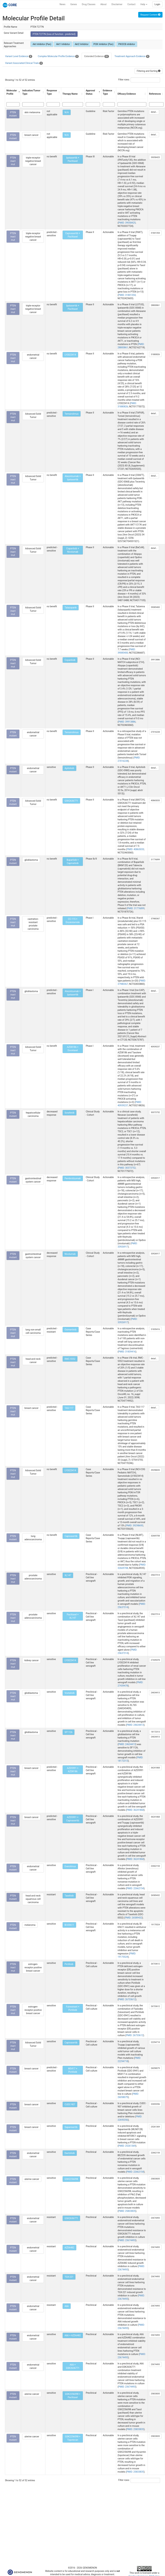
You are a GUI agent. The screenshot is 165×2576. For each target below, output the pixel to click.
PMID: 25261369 (127, 2145)
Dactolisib (70, 2153)
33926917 (155, 1178)
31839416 (155, 1329)
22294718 (155, 2042)
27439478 (155, 1660)
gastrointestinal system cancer (33, 1180)
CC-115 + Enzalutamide (73, 921)
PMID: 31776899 (135, 908)
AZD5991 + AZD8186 (73, 1770)
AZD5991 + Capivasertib (72, 1819)
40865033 (155, 800)
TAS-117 (69, 1408)
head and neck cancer (33, 1361)
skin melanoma (32, 112)
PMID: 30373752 (127, 1167)
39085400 (155, 607)
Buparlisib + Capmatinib (73, 862)
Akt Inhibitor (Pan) (42, 44)
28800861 (155, 305)
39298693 (155, 1470)
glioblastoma (31, 860)
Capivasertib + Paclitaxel (72, 235)
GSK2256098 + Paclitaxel (72, 2396)
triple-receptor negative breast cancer (33, 161)
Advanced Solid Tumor (33, 415)
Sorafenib (70, 1112)
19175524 (155, 1924)
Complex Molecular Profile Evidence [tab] (58, 56)
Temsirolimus (72, 413)
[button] (18, 92)
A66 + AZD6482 (73, 2335)
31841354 (155, 233)
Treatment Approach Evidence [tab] (132, 56)
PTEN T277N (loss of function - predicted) (54, 34)
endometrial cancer (33, 356)
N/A (67, 112)
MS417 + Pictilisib (72, 2070)
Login (157, 4)
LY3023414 (70, 354)
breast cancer (31, 135)
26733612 (155, 1964)
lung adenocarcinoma (33, 1538)
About (103, 4)
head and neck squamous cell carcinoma (33, 1899)
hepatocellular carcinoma (33, 1114)
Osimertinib (71, 1329)
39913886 (155, 660)
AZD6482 (69, 2247)
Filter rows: (124, 79)
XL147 (68, 1575)
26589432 (155, 1895)
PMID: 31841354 (127, 295)
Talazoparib (71, 607)
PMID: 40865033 (135, 849)
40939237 (155, 1047)
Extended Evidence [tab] (96, 56)
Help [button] (143, 4)
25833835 (155, 2179)
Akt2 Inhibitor (81, 44)
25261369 (155, 2127)
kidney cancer (31, 1660)
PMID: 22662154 (135, 1888)
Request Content (150, 14)
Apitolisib (69, 768)
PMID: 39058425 (127, 222)
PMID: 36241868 (135, 1810)
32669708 (155, 1536)
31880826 (155, 354)
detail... (154, 112)
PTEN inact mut (13, 161)
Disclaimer (116, 4)
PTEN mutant (13, 114)
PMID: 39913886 (127, 721)
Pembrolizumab (73, 1178)
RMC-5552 (70, 1359)
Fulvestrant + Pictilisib (72, 2008)
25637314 (155, 1575)
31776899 (155, 859)
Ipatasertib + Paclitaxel (72, 159)
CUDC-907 (70, 2104)
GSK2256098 (71, 2179)
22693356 (155, 2104)
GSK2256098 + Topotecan (72, 2438)
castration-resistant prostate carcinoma (33, 924)
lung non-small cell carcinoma (33, 1331)
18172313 (155, 1732)
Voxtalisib (70, 1693)
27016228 (155, 732)
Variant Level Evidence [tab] (18, 56)
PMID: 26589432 (133, 1917)
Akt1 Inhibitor (63, 44)
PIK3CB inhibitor (126, 44)
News (62, 4)
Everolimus (70, 1866)
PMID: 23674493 (127, 2240)
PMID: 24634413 (135, 1725)
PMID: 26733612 (127, 1999)
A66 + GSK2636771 (73, 2366)
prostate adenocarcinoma (33, 1577)
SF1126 (69, 1732)
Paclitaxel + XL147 (73, 1616)
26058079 (155, 2068)
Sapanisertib (71, 2127)
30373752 (155, 1112)
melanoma (29, 1925)
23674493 (155, 2218)
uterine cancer (31, 2179)
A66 (67, 2306)
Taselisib (69, 1895)
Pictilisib (69, 1964)
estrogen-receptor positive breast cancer (33, 1967)
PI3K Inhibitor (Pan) (103, 44)
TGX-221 (69, 2277)
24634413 (155, 1692)
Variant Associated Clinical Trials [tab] (24, 63)
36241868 (155, 1768)
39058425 (155, 157)
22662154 (155, 1866)
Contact (131, 4)
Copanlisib (70, 660)
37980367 (155, 918)
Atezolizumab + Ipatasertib (73, 478)
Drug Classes (88, 4)
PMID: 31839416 (127, 1351)
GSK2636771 (71, 800)
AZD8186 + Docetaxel (73, 1049)
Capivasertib (71, 1536)
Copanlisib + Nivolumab (72, 550)
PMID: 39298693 (134, 1525)
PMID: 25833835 (127, 2211)
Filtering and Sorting (148, 71)
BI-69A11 (69, 1925)
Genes (73, 4)
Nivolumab (70, 1254)
